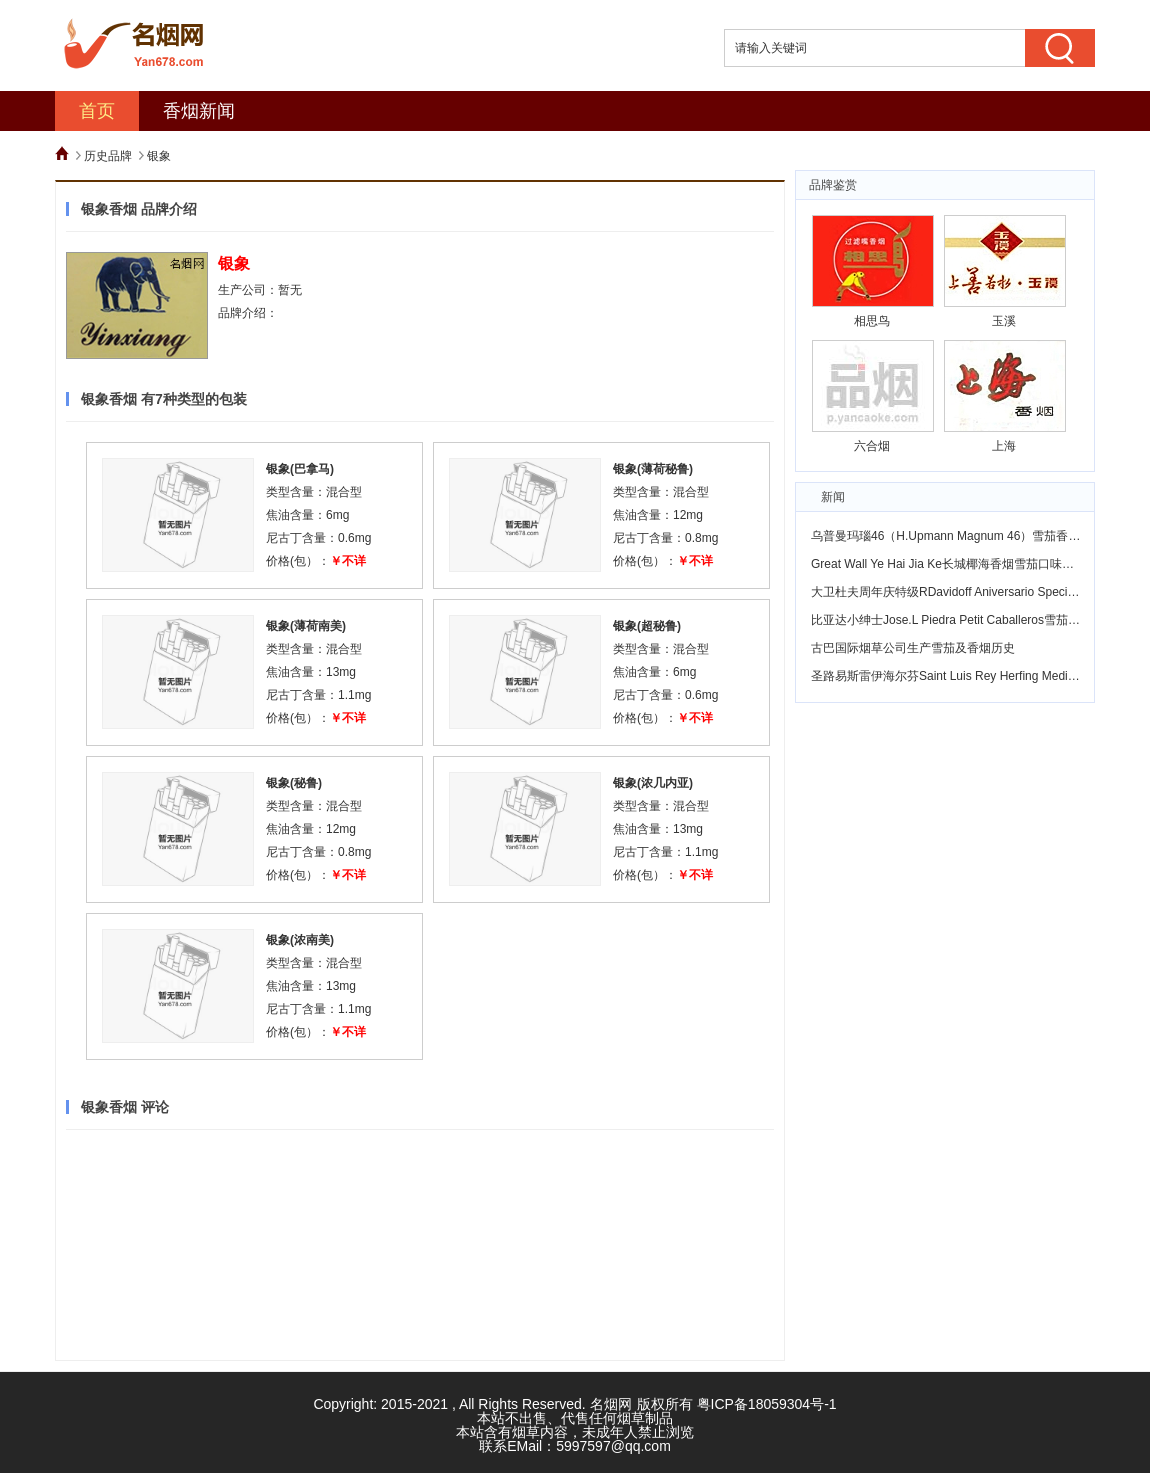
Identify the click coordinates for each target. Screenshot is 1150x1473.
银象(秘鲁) (294, 783)
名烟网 (611, 1404)
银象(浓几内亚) (653, 783)
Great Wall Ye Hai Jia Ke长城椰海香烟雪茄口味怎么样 (954, 564)
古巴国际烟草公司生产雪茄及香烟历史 (913, 648)
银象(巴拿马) (300, 469)
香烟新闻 (199, 111)
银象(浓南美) (300, 940)
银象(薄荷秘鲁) (653, 469)
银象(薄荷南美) (306, 626)
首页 (97, 111)
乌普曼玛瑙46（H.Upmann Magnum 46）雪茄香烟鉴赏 (957, 536)
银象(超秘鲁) (647, 626)
